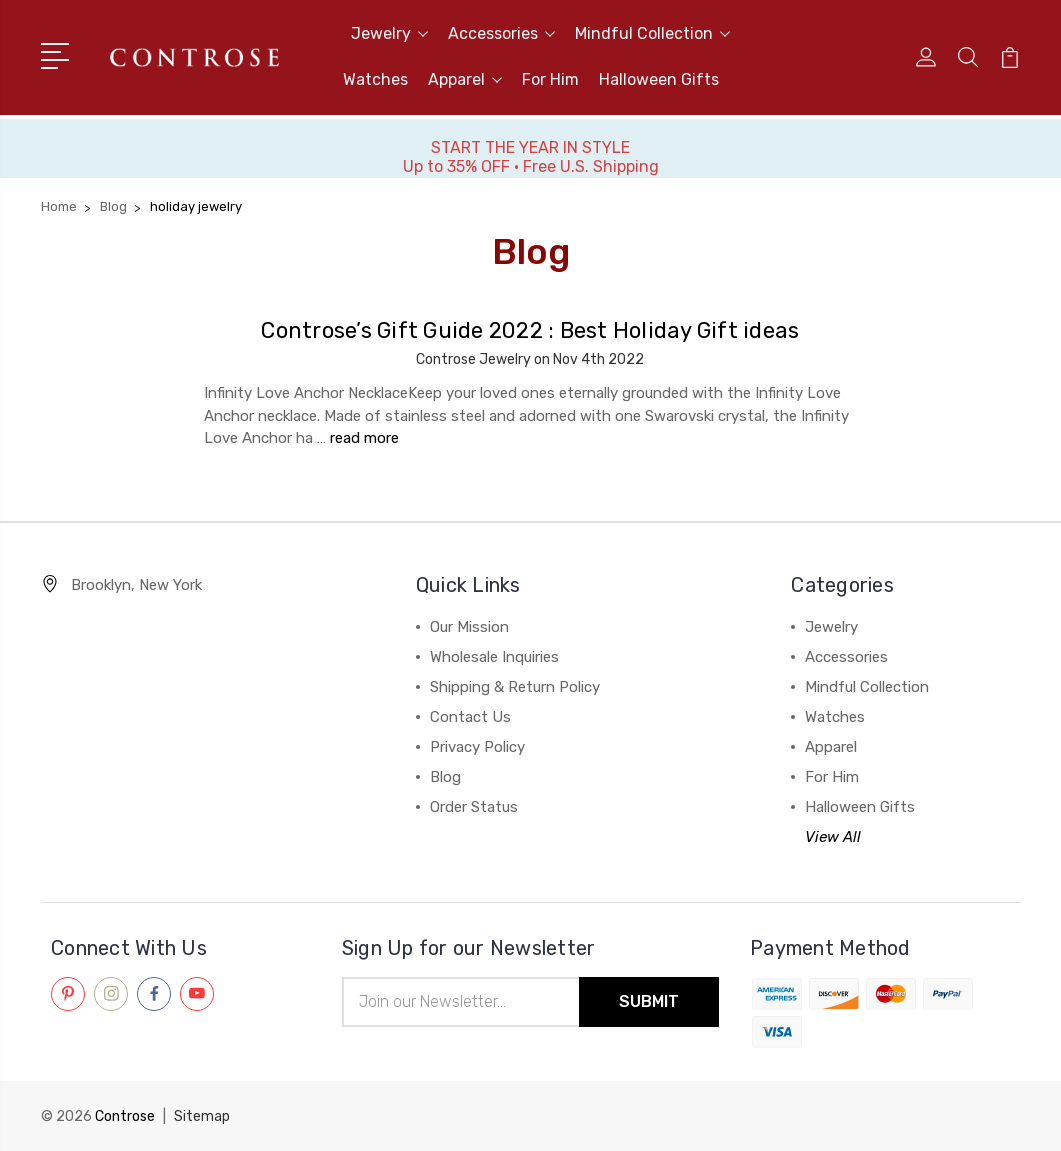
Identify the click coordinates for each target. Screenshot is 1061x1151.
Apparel (465, 79)
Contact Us (470, 717)
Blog (445, 777)
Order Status (474, 807)
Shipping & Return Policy (515, 687)
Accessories (501, 33)
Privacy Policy (477, 747)
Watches (375, 79)
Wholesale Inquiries (494, 657)
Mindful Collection (652, 33)
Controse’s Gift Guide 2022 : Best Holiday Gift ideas (530, 330)
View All (833, 837)
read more (364, 438)
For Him (550, 79)
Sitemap (202, 1116)
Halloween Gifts (659, 79)
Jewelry (389, 33)
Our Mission (469, 627)
